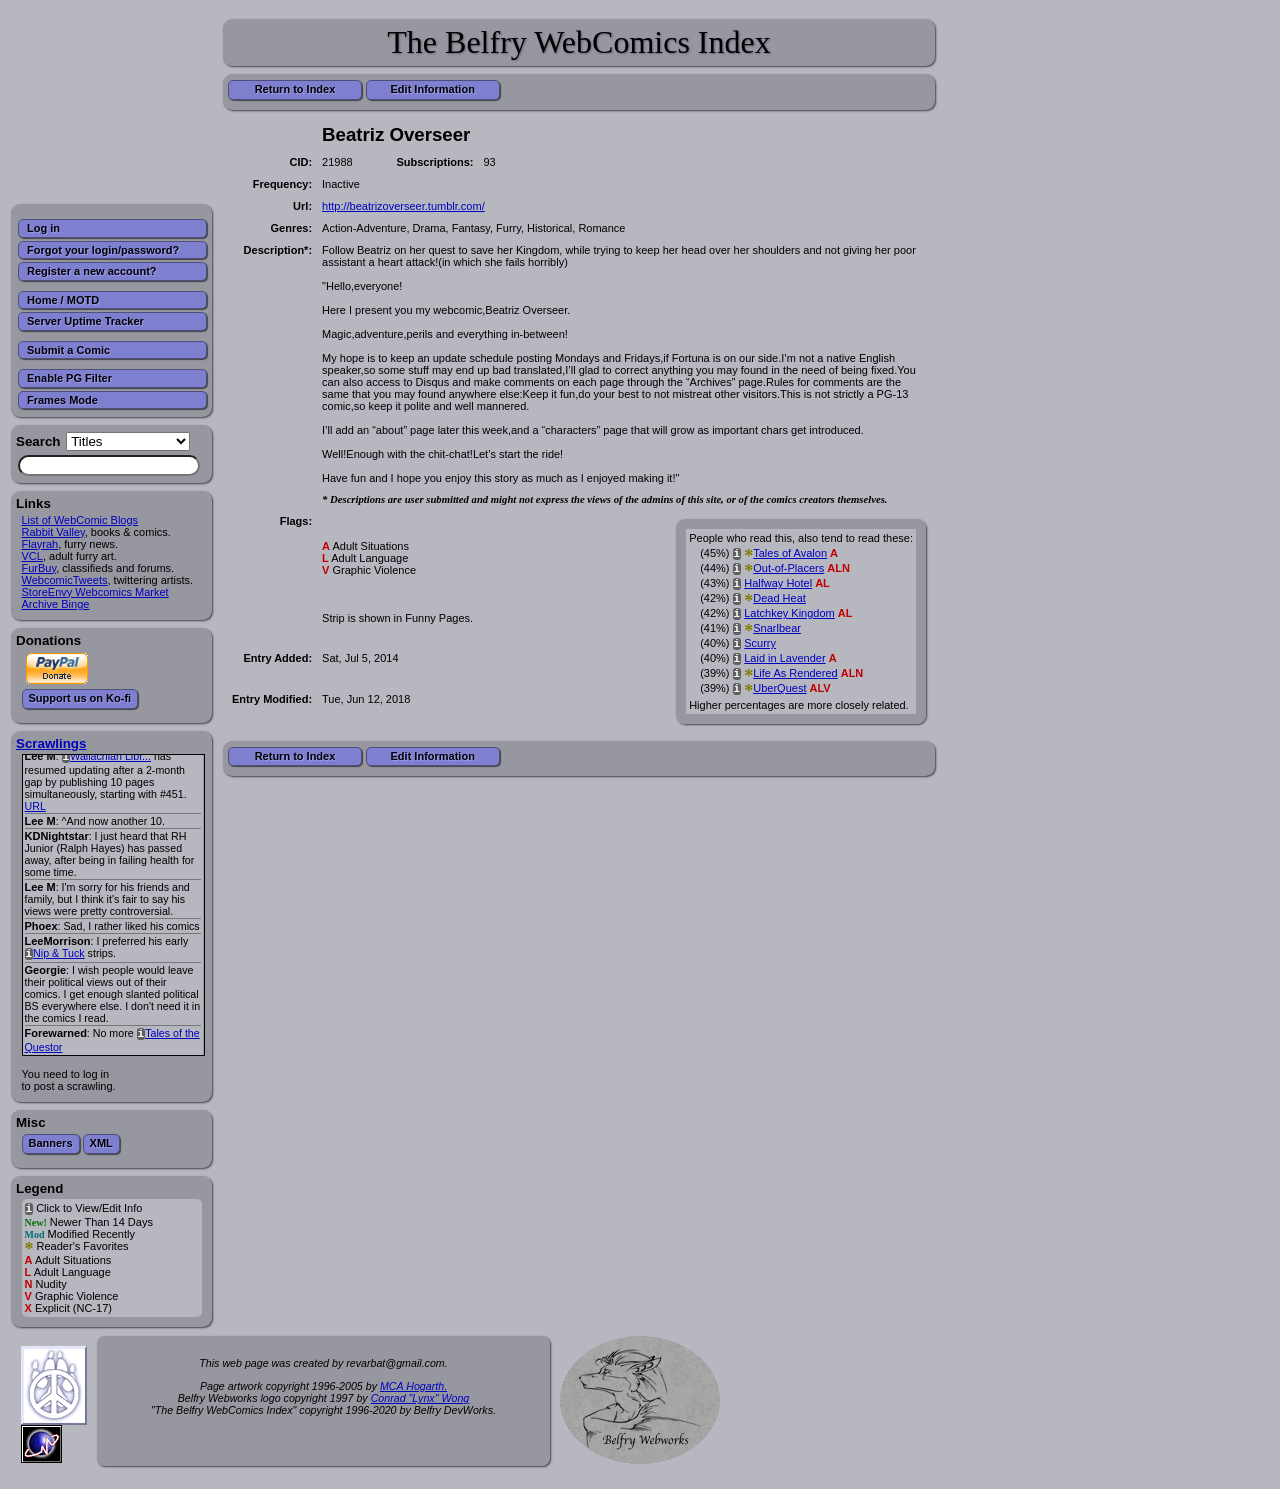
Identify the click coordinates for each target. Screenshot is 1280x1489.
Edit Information (433, 89)
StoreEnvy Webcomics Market (95, 592)
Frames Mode (62, 400)
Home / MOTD (63, 300)
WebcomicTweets (65, 580)
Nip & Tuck (59, 953)
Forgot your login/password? (103, 250)
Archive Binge (56, 604)
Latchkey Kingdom (789, 613)
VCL (32, 556)
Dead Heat (779, 598)
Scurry (760, 643)
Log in (43, 228)
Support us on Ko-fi (80, 698)
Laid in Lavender (784, 658)
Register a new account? (92, 271)
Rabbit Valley (53, 532)
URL (35, 806)
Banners (51, 1143)
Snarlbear (777, 628)
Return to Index (295, 89)
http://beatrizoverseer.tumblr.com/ (403, 206)
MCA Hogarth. (413, 1386)
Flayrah (40, 544)
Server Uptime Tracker (85, 321)
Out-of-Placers (788, 568)
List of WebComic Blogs (80, 520)
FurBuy (39, 568)
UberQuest (779, 688)
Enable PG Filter (69, 378)
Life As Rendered (795, 673)
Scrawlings (51, 743)
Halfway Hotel (778, 583)
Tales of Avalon (790, 553)
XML (101, 1143)
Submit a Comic (68, 350)
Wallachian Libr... (110, 756)
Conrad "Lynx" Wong (420, 1398)
